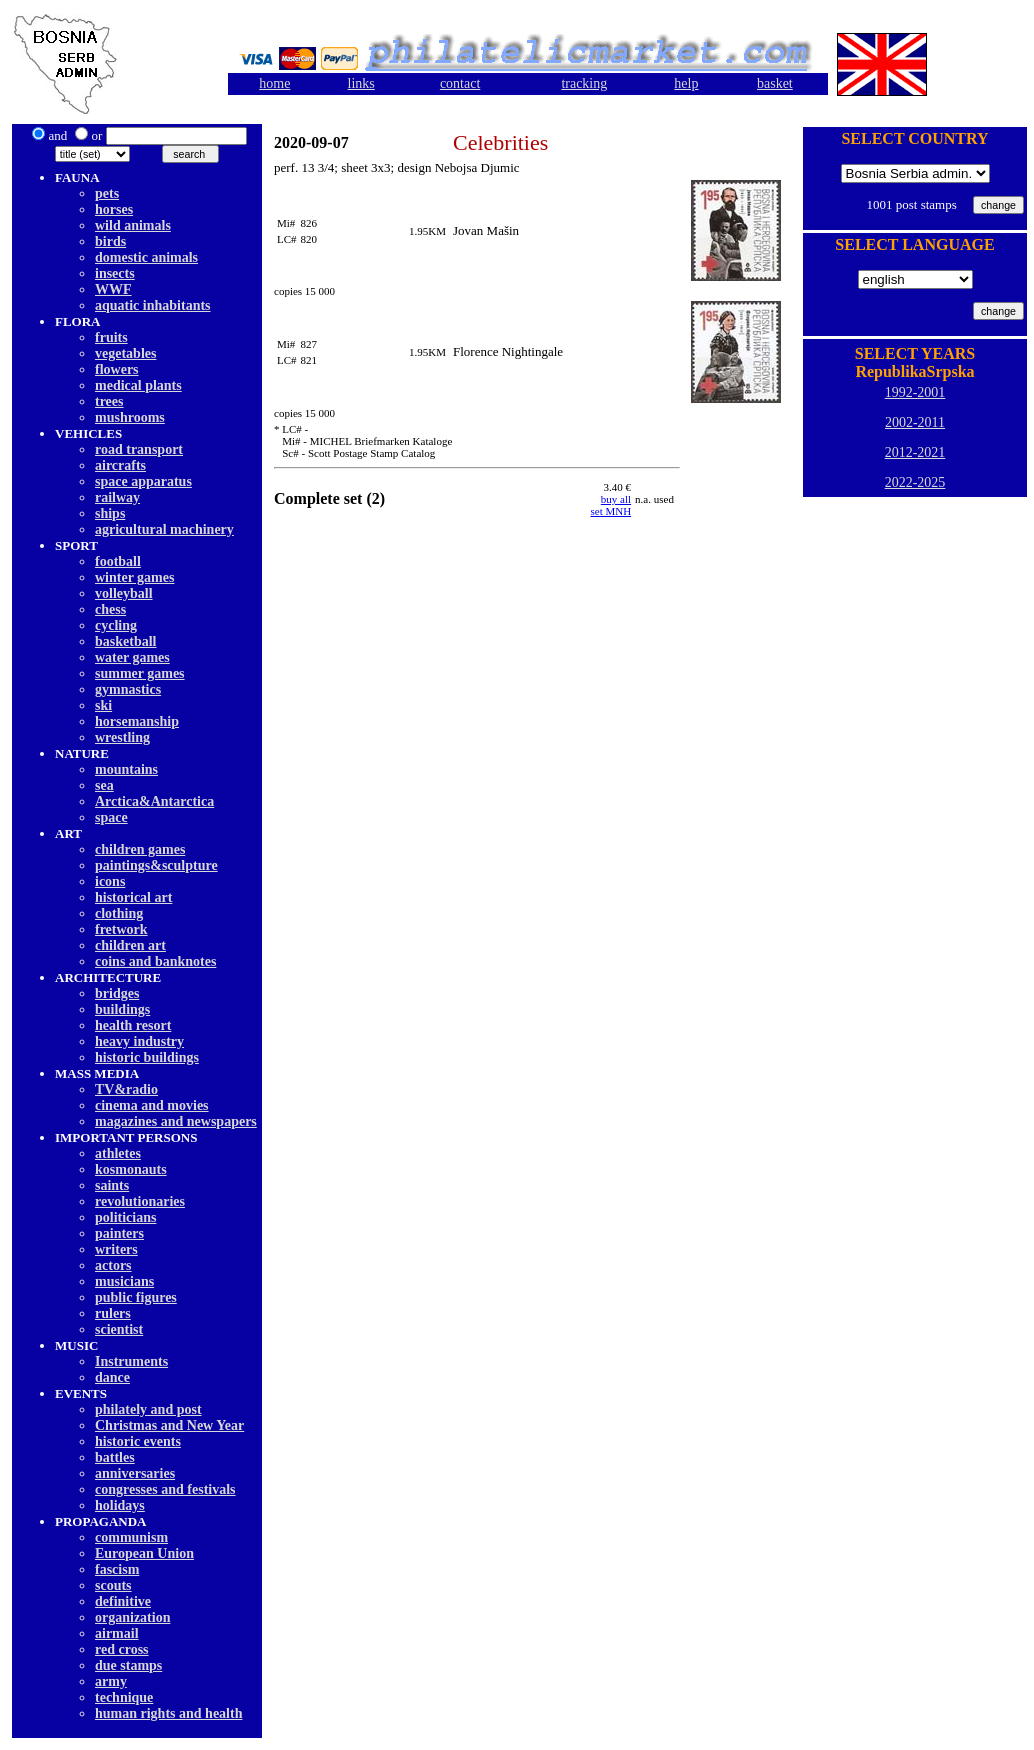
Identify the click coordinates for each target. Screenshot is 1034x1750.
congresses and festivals (165, 1489)
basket (775, 83)
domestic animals (146, 257)
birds (110, 241)
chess (110, 609)
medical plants (138, 385)
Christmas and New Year (169, 1425)
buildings (122, 1009)
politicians (125, 1217)
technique (124, 1697)
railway (117, 497)
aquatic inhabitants (153, 305)
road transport (139, 449)
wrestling (122, 737)
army (111, 1681)
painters (119, 1233)
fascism (117, 1569)
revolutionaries (140, 1201)
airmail (117, 1633)
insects (115, 273)
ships (110, 513)
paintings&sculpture (156, 865)
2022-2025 (915, 482)
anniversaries (135, 1473)
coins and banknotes (155, 961)
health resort (133, 1025)
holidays (120, 1505)
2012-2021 (915, 452)
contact (460, 83)
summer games (140, 673)
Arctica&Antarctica (154, 801)
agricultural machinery (164, 529)
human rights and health (168, 1713)
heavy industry (139, 1041)
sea (104, 785)
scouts (113, 1585)
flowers (117, 369)
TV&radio (126, 1089)
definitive (123, 1601)
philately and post (148, 1409)
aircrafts (120, 465)
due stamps (128, 1665)
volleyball (124, 593)
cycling (116, 625)
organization (132, 1617)
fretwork (121, 929)
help (686, 83)
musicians (124, 1281)
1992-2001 (915, 392)
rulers (113, 1313)
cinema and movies (152, 1105)
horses (114, 209)
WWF (113, 289)
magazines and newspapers (176, 1121)
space (111, 817)
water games (132, 657)
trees (109, 401)
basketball (125, 641)
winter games (134, 577)
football (118, 561)
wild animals (133, 225)
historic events (138, 1441)
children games (140, 849)
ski (103, 705)
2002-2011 (915, 422)
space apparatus (143, 481)
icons (110, 881)
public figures (136, 1297)
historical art (133, 897)
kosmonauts (131, 1169)
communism (131, 1537)
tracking (584, 83)
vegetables (125, 353)
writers (116, 1249)
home (274, 83)
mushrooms (130, 417)
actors (113, 1265)
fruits (111, 337)
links (361, 83)
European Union (144, 1553)
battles (115, 1457)
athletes (118, 1153)
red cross (122, 1649)
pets (107, 193)
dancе (112, 1377)
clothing (119, 913)
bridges (117, 993)
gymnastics (128, 689)
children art (130, 945)
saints (112, 1185)
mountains (126, 769)
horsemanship (137, 721)
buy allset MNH (610, 505)
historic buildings (147, 1057)
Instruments (131, 1361)
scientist (119, 1329)
